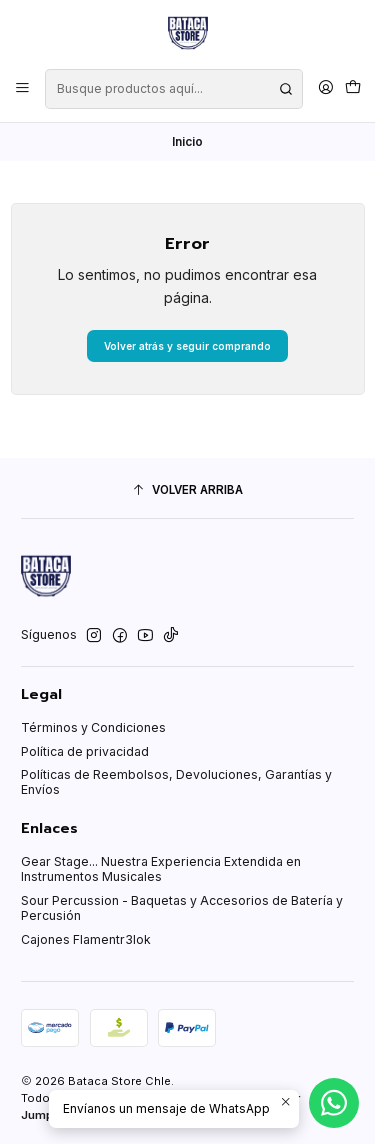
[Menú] (23, 88)
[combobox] (173, 89)
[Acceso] (325, 88)
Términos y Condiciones (93, 727)
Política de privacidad (85, 751)
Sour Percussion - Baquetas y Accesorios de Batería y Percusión (182, 908)
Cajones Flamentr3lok (86, 939)
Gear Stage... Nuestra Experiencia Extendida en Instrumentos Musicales (161, 869)
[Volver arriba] (187, 491)
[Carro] (352, 88)
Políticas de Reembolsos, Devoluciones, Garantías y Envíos (176, 782)
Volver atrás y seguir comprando (187, 346)
